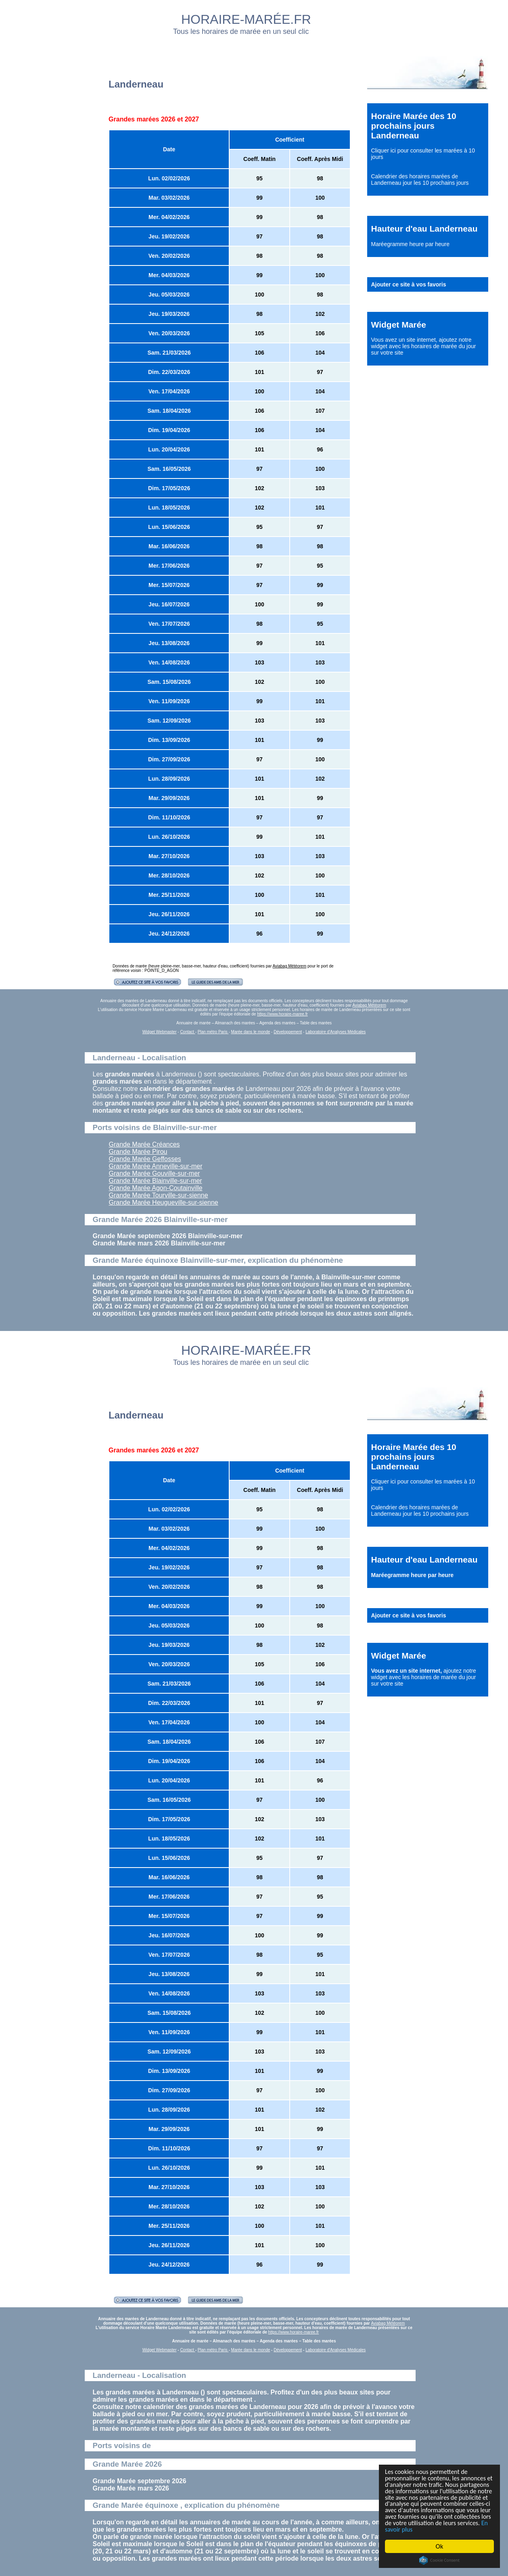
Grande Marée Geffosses (145, 1158)
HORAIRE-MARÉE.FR (246, 19)
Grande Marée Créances (144, 1144)
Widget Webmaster (159, 1032)
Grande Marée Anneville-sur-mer (156, 1166)
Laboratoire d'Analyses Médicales (335, 1032)
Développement (288, 1032)
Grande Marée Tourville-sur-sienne (158, 1195)
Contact (187, 1032)
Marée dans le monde (250, 1032)
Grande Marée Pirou (138, 1151)
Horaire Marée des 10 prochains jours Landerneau (413, 125)
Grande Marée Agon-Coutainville (156, 1188)
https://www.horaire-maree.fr (282, 1014)
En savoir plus (429, 2529)
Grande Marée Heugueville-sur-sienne (163, 1202)
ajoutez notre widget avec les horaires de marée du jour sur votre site (423, 346)
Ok (439, 2546)
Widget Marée (398, 324)
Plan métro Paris (213, 1032)
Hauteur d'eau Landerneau (424, 228)
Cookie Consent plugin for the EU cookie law (439, 2560)
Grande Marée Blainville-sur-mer (155, 1180)
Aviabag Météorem (290, 966)
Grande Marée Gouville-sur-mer (154, 1173)
